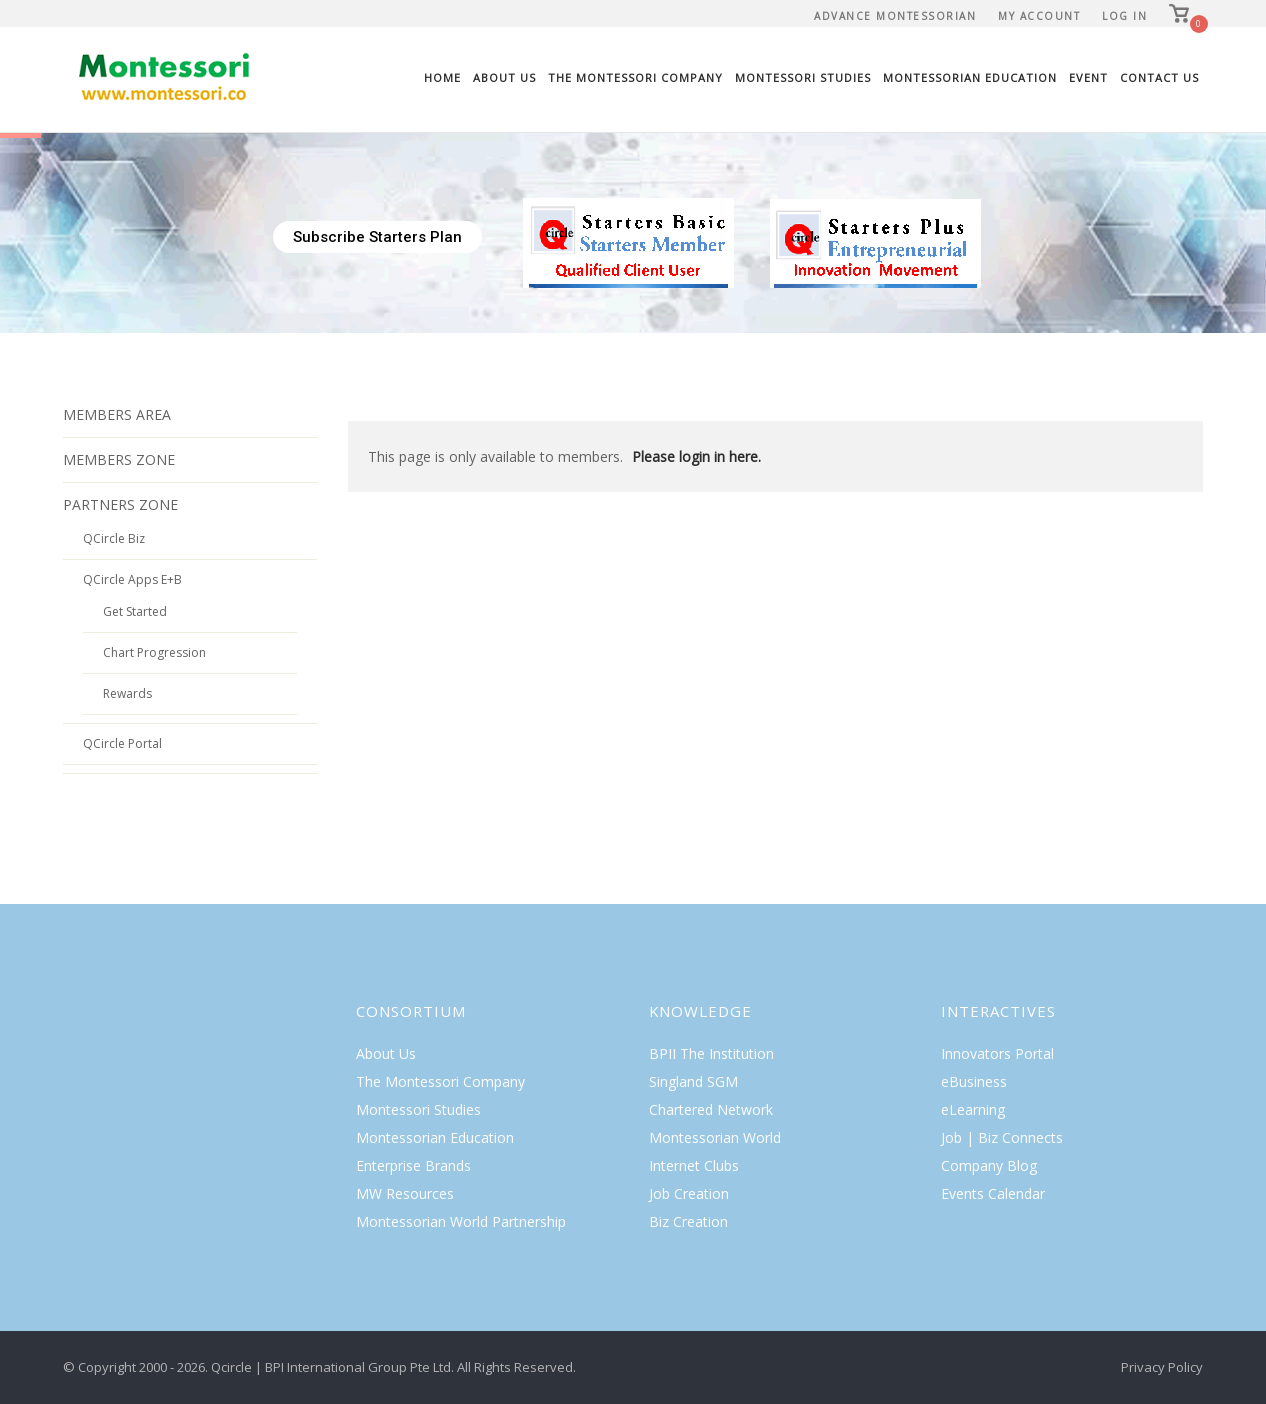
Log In (1124, 16)
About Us (504, 77)
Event (1088, 77)
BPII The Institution (711, 1053)
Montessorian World (715, 1137)
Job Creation (689, 1193)
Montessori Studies (803, 77)
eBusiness (974, 1081)
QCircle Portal (122, 743)
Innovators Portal (997, 1053)
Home (442, 77)
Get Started (135, 611)
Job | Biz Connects (1002, 1137)
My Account (1039, 16)
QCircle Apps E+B (132, 579)
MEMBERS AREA (117, 414)
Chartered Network (711, 1109)
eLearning (973, 1109)
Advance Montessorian (895, 16)
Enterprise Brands (413, 1165)
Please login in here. (696, 456)
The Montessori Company (635, 77)
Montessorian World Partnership (461, 1221)
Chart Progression (154, 652)
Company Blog (989, 1165)
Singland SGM (693, 1081)
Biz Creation (688, 1221)
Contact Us (1159, 77)
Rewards (127, 693)
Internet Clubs (694, 1165)
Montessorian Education (970, 77)
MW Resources (405, 1193)
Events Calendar (993, 1193)
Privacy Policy (1162, 1367)
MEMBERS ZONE (119, 459)
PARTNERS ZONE (120, 504)
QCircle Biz (114, 538)
